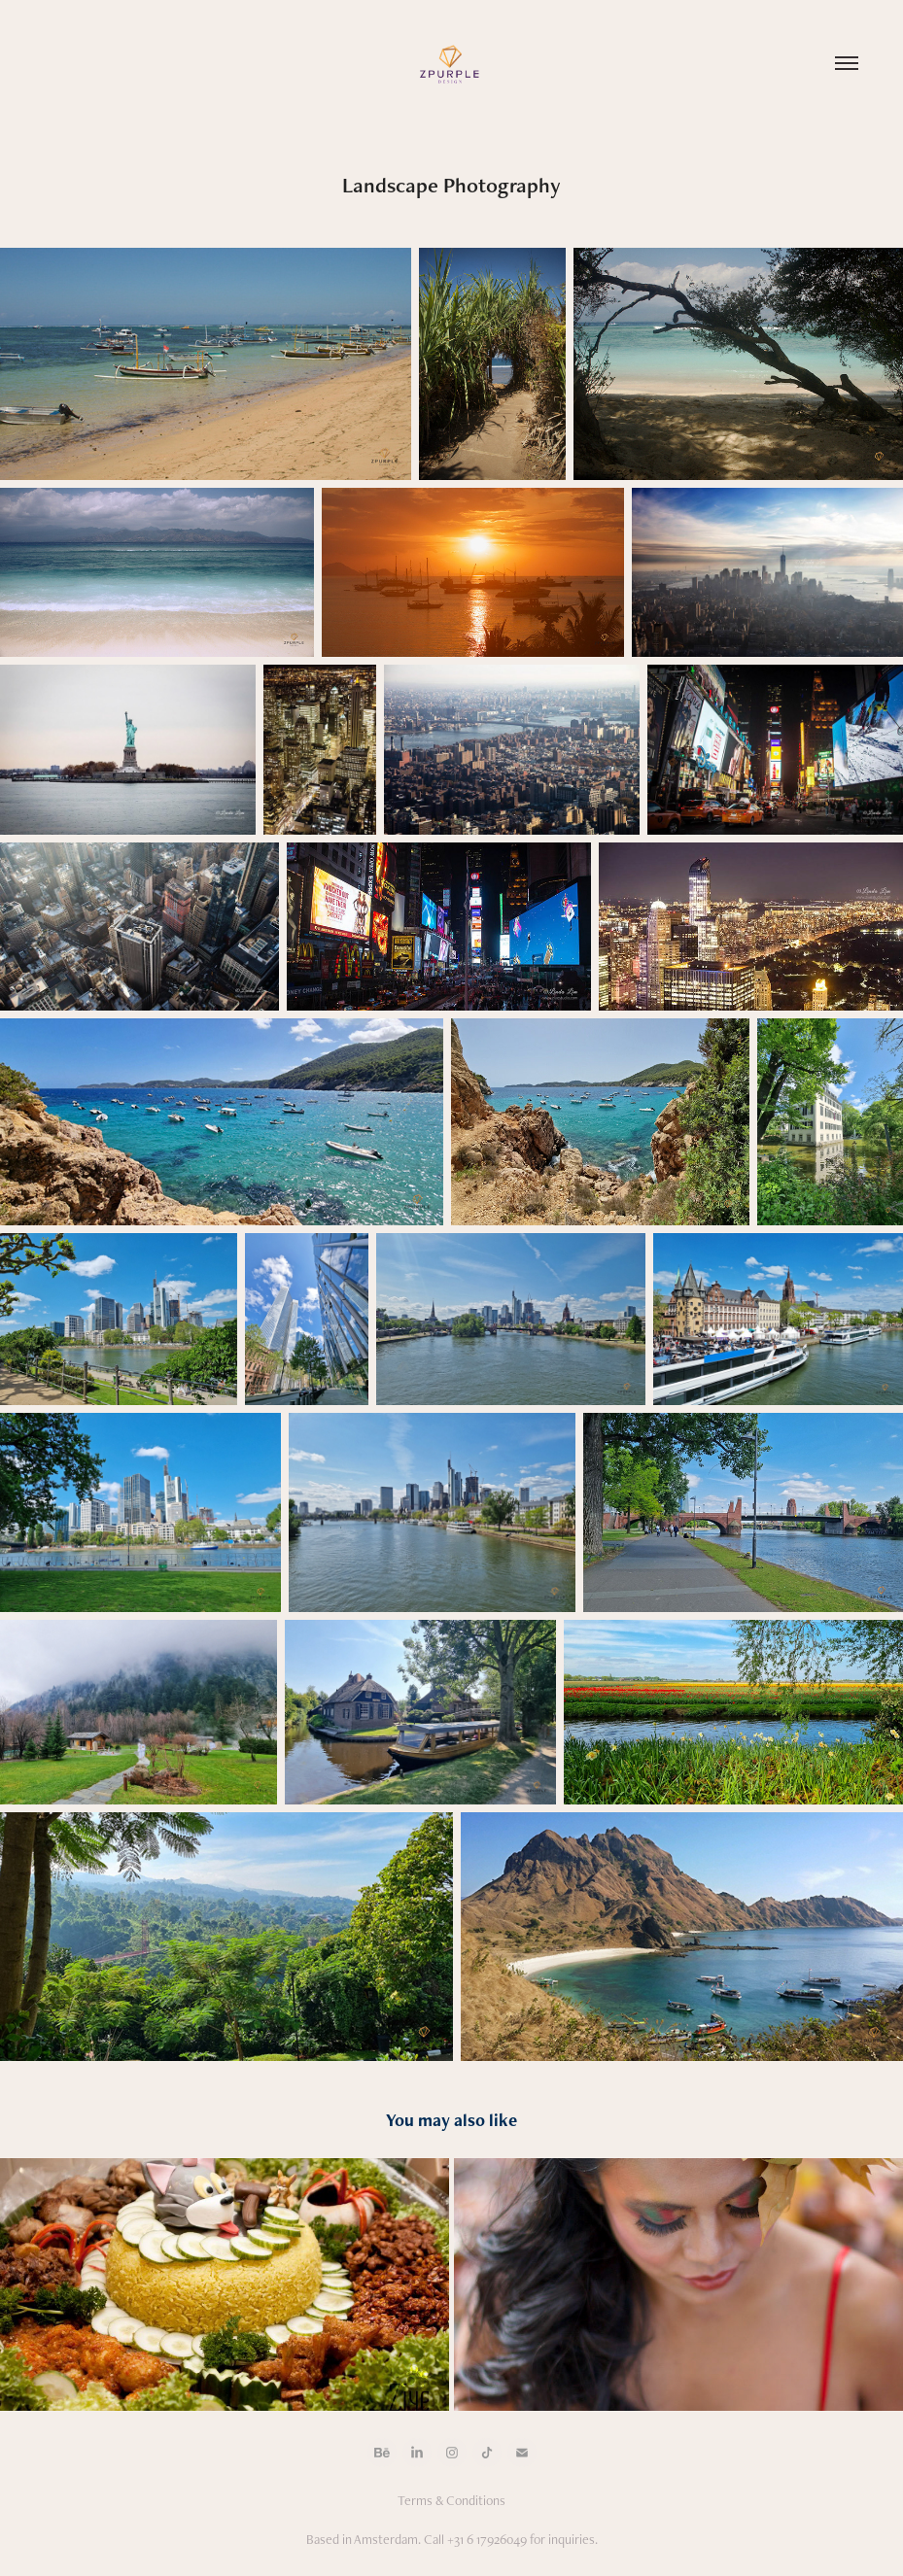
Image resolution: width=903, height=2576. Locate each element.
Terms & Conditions (451, 2500)
